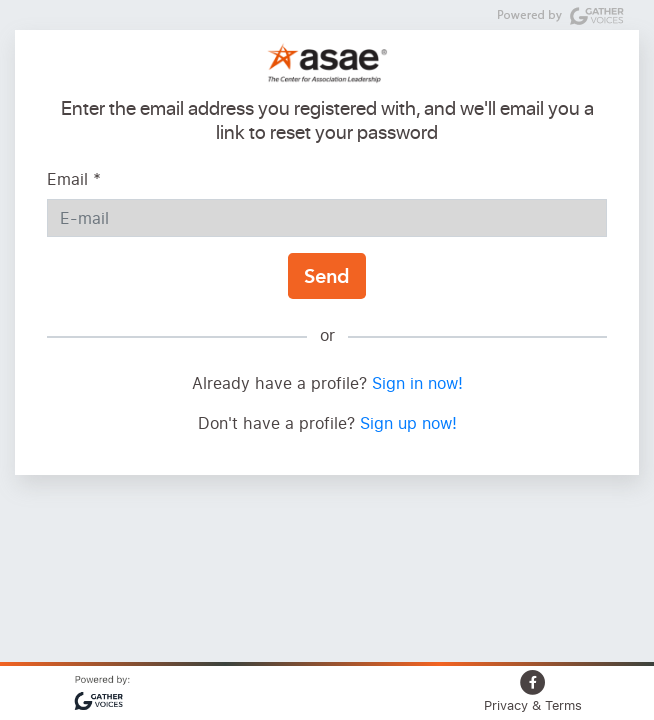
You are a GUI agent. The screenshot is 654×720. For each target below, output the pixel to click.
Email (74, 179)
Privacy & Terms (533, 705)
